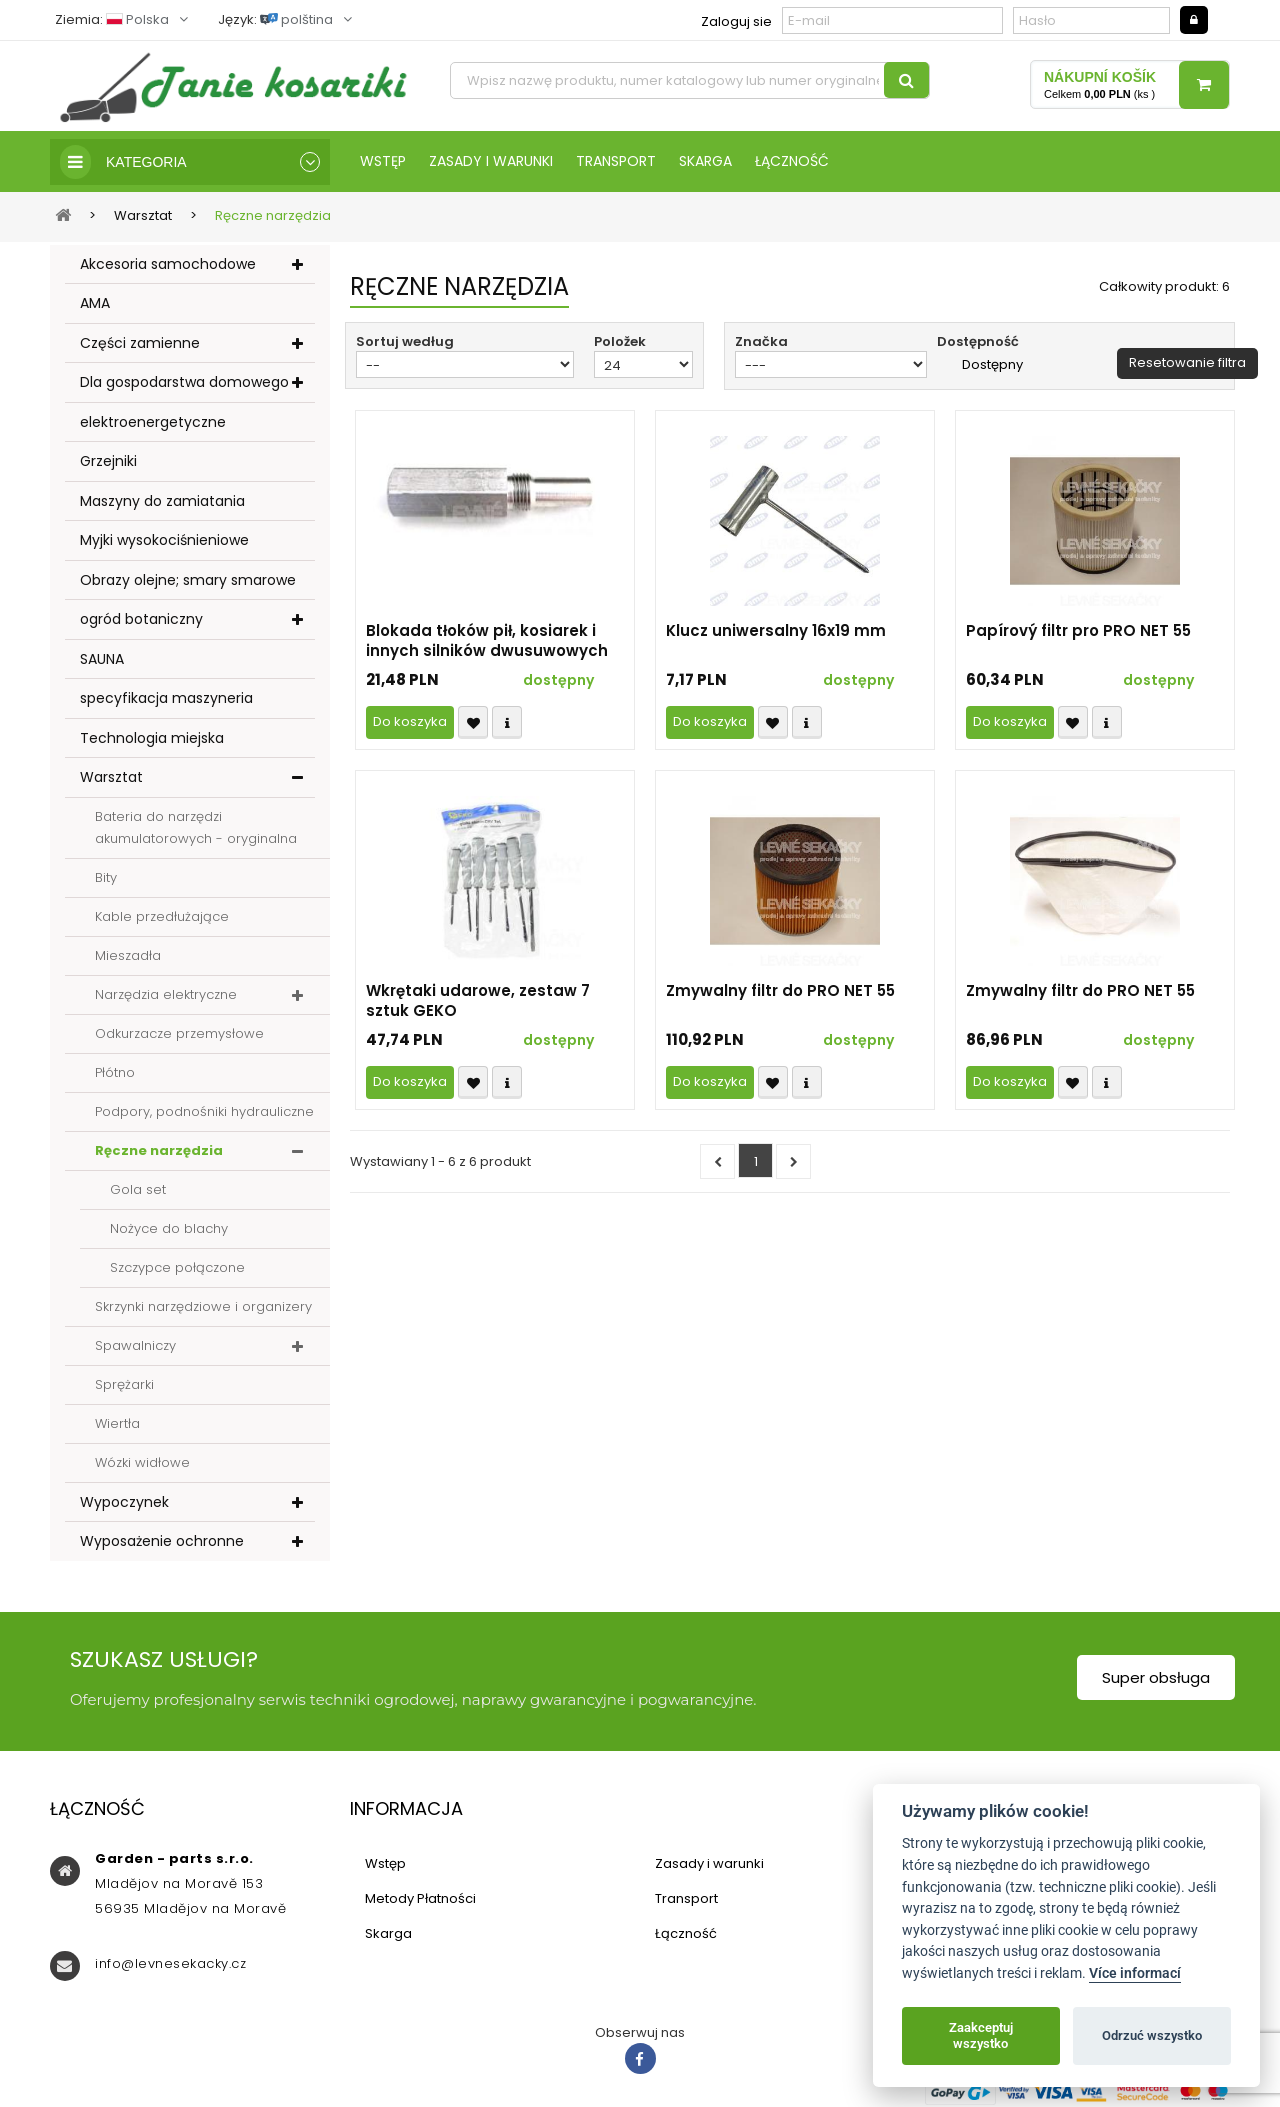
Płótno (115, 1072)
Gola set (138, 1189)
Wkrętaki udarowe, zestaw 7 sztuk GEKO (478, 1001)
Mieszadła (128, 955)
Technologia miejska (152, 738)
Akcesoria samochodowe (168, 264)
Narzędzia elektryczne (166, 994)
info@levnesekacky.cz (170, 1963)
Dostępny (992, 365)
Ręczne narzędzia (159, 1150)
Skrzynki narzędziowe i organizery (203, 1306)
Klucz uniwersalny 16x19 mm (776, 631)
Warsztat (111, 777)
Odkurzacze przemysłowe (179, 1033)
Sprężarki (124, 1384)
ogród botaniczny (141, 619)
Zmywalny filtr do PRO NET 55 (780, 991)
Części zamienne (140, 343)
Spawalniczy (135, 1345)
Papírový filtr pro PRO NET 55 (1078, 631)
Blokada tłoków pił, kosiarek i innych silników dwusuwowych (487, 641)
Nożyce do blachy (169, 1228)
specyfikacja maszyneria (166, 698)
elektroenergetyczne (153, 422)
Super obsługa (1156, 1677)
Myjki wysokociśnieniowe (164, 540)
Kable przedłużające (162, 916)
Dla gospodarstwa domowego (184, 382)
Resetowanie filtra (1187, 362)
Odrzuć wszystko (1152, 2035)
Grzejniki (108, 461)
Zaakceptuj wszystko (981, 2035)
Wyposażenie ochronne (162, 1541)
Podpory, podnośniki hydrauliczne (204, 1111)
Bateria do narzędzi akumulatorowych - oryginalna (196, 827)
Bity (106, 877)
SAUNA (102, 659)
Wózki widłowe (142, 1462)
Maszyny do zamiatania (162, 501)
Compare (507, 722)
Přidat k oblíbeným (473, 722)
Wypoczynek (124, 1502)
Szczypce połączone (177, 1267)
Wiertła (117, 1423)
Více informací (1135, 1973)
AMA (95, 303)
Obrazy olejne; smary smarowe (188, 580)
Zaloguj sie (736, 21)
